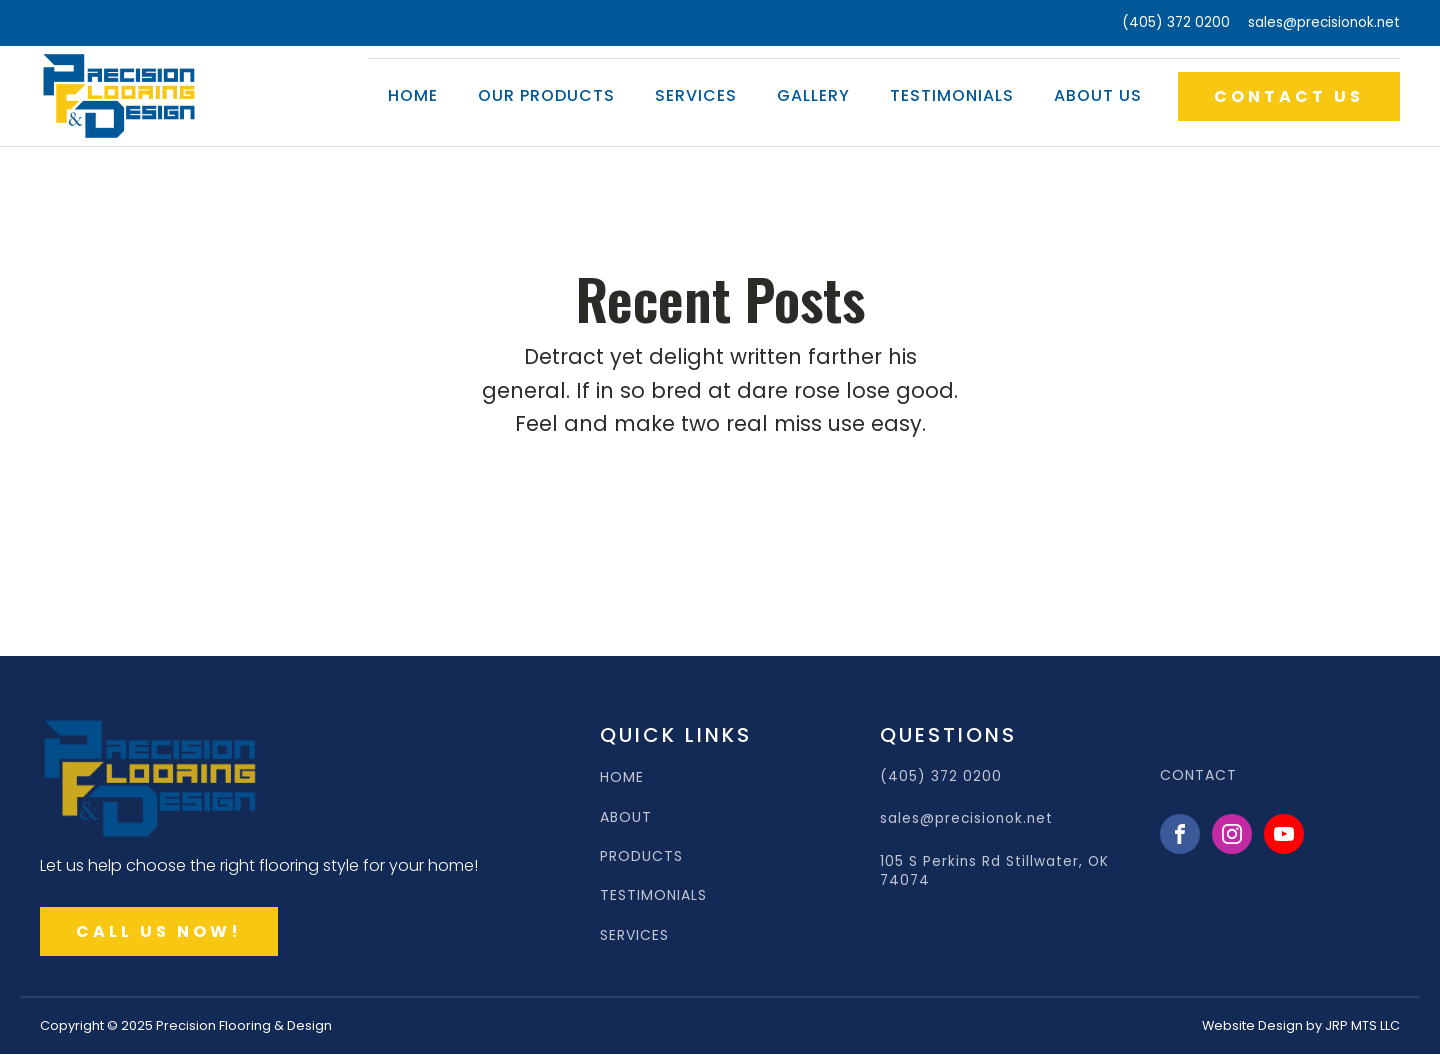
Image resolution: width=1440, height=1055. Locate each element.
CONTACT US (1289, 96)
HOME (622, 777)
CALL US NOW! (159, 931)
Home (413, 95)
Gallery (813, 95)
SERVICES (634, 935)
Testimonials (952, 95)
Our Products (546, 95)
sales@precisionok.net (1324, 22)
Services (696, 95)
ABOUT (626, 817)
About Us (1098, 95)
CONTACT (1198, 775)
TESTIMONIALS (653, 895)
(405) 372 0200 (1176, 22)
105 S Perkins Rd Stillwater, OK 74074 (994, 871)
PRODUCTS (641, 856)
